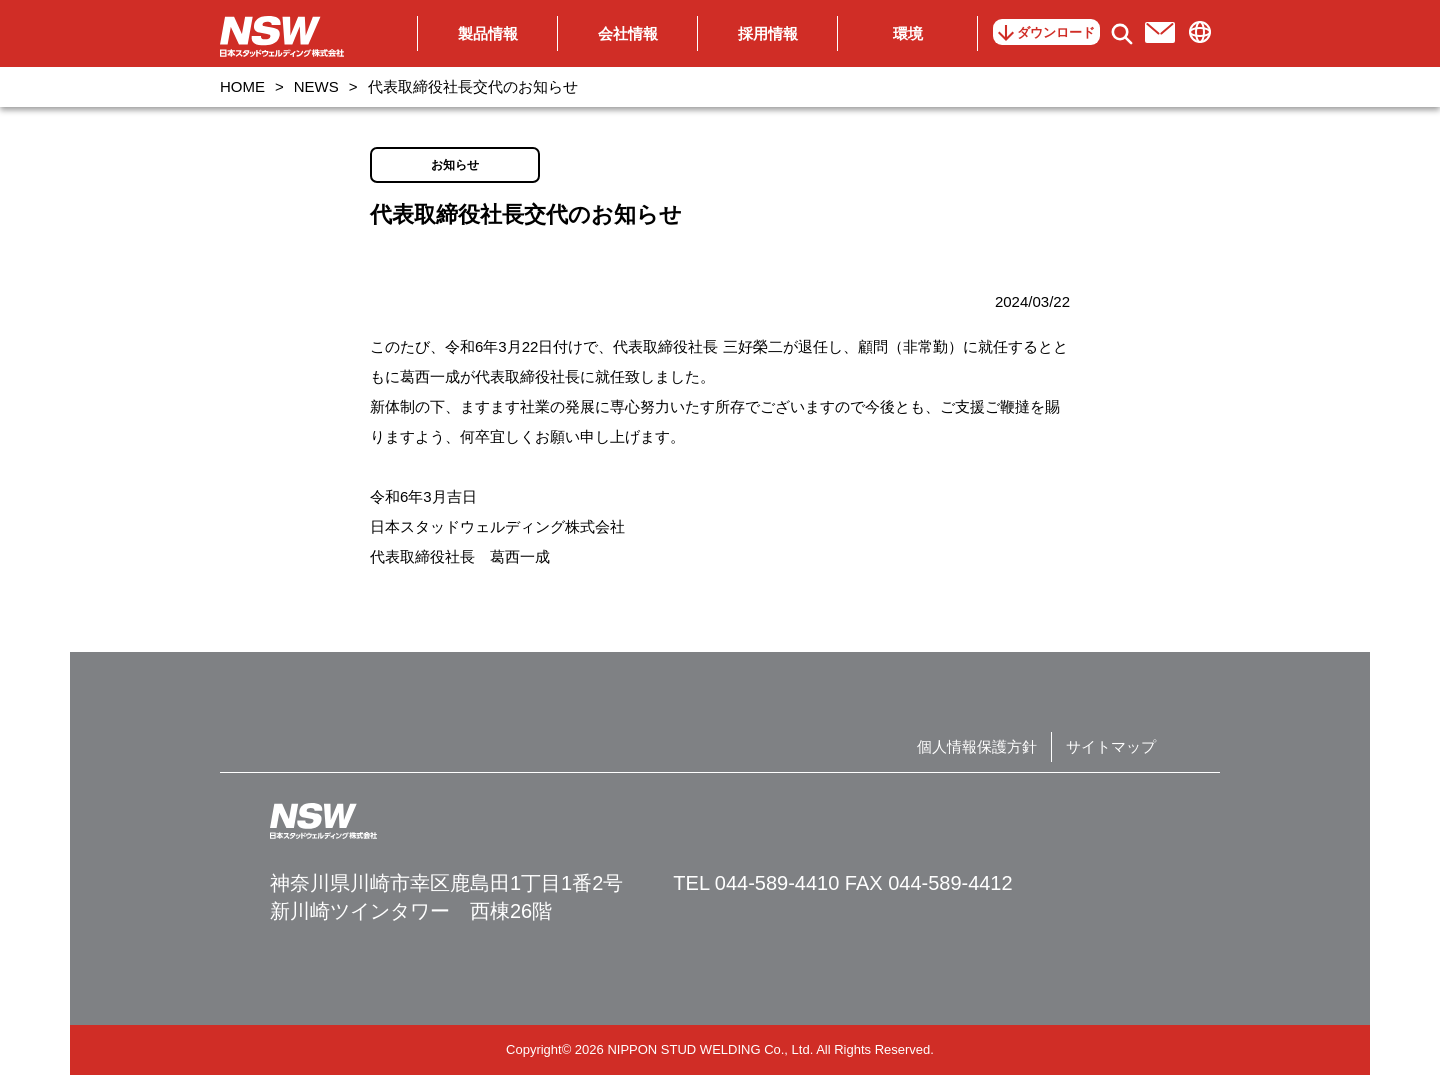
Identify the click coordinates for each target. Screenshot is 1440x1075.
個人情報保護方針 (977, 746)
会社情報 (628, 33)
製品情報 (488, 33)
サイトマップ (1111, 746)
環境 (908, 33)
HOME (242, 86)
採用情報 (768, 33)
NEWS (316, 86)
